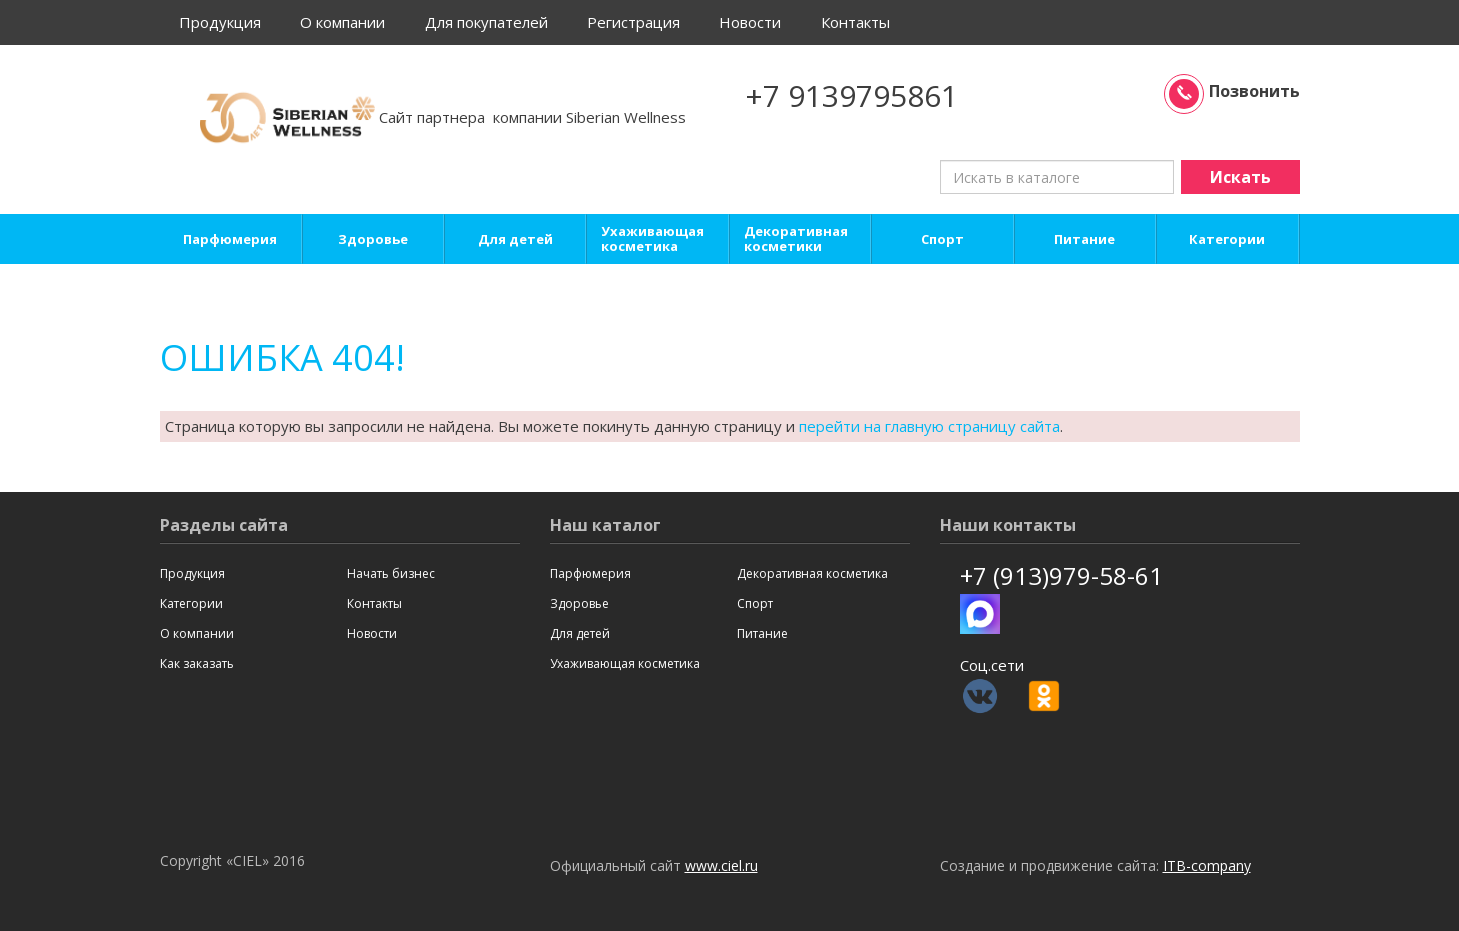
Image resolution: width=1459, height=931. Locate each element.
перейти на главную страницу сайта (929, 426)
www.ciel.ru (721, 865)
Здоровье (373, 239)
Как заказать (197, 663)
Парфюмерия (230, 239)
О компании (342, 22)
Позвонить (1234, 91)
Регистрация (633, 22)
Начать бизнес (391, 573)
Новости (750, 22)
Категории (1227, 239)
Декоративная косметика (812, 573)
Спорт (942, 239)
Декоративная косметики (796, 239)
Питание (1084, 239)
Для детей (515, 239)
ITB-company (1207, 865)
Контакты (855, 22)
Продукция (220, 22)
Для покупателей (486, 22)
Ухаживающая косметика (652, 239)
